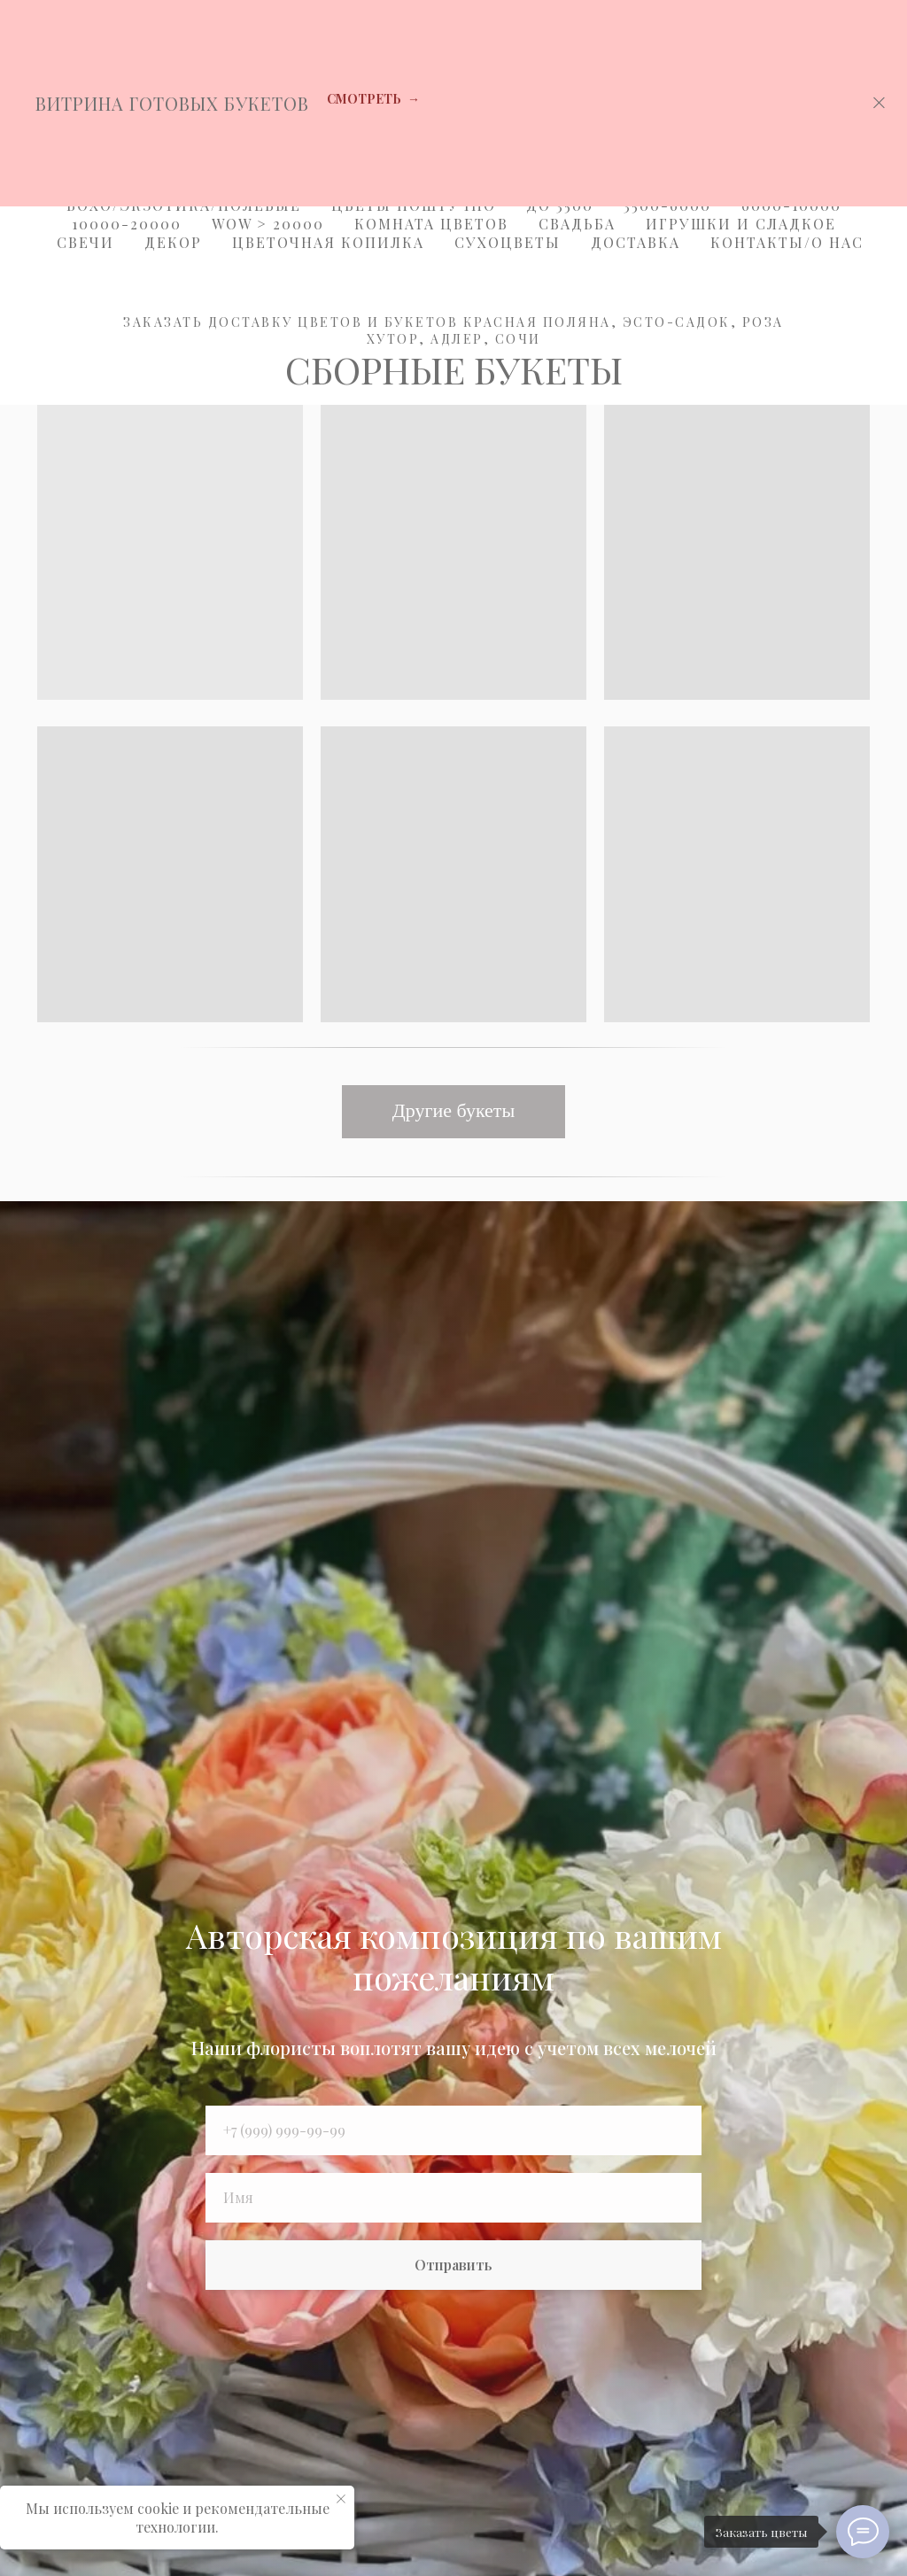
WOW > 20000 (268, 223)
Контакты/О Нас (787, 242)
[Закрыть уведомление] (341, 2499)
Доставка (635, 242)
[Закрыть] (879, 103)
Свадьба (577, 223)
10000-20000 (127, 223)
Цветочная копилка (328, 242)
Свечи (85, 242)
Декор (173, 242)
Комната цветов (431, 223)
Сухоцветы (507, 242)
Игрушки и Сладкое (741, 223)
